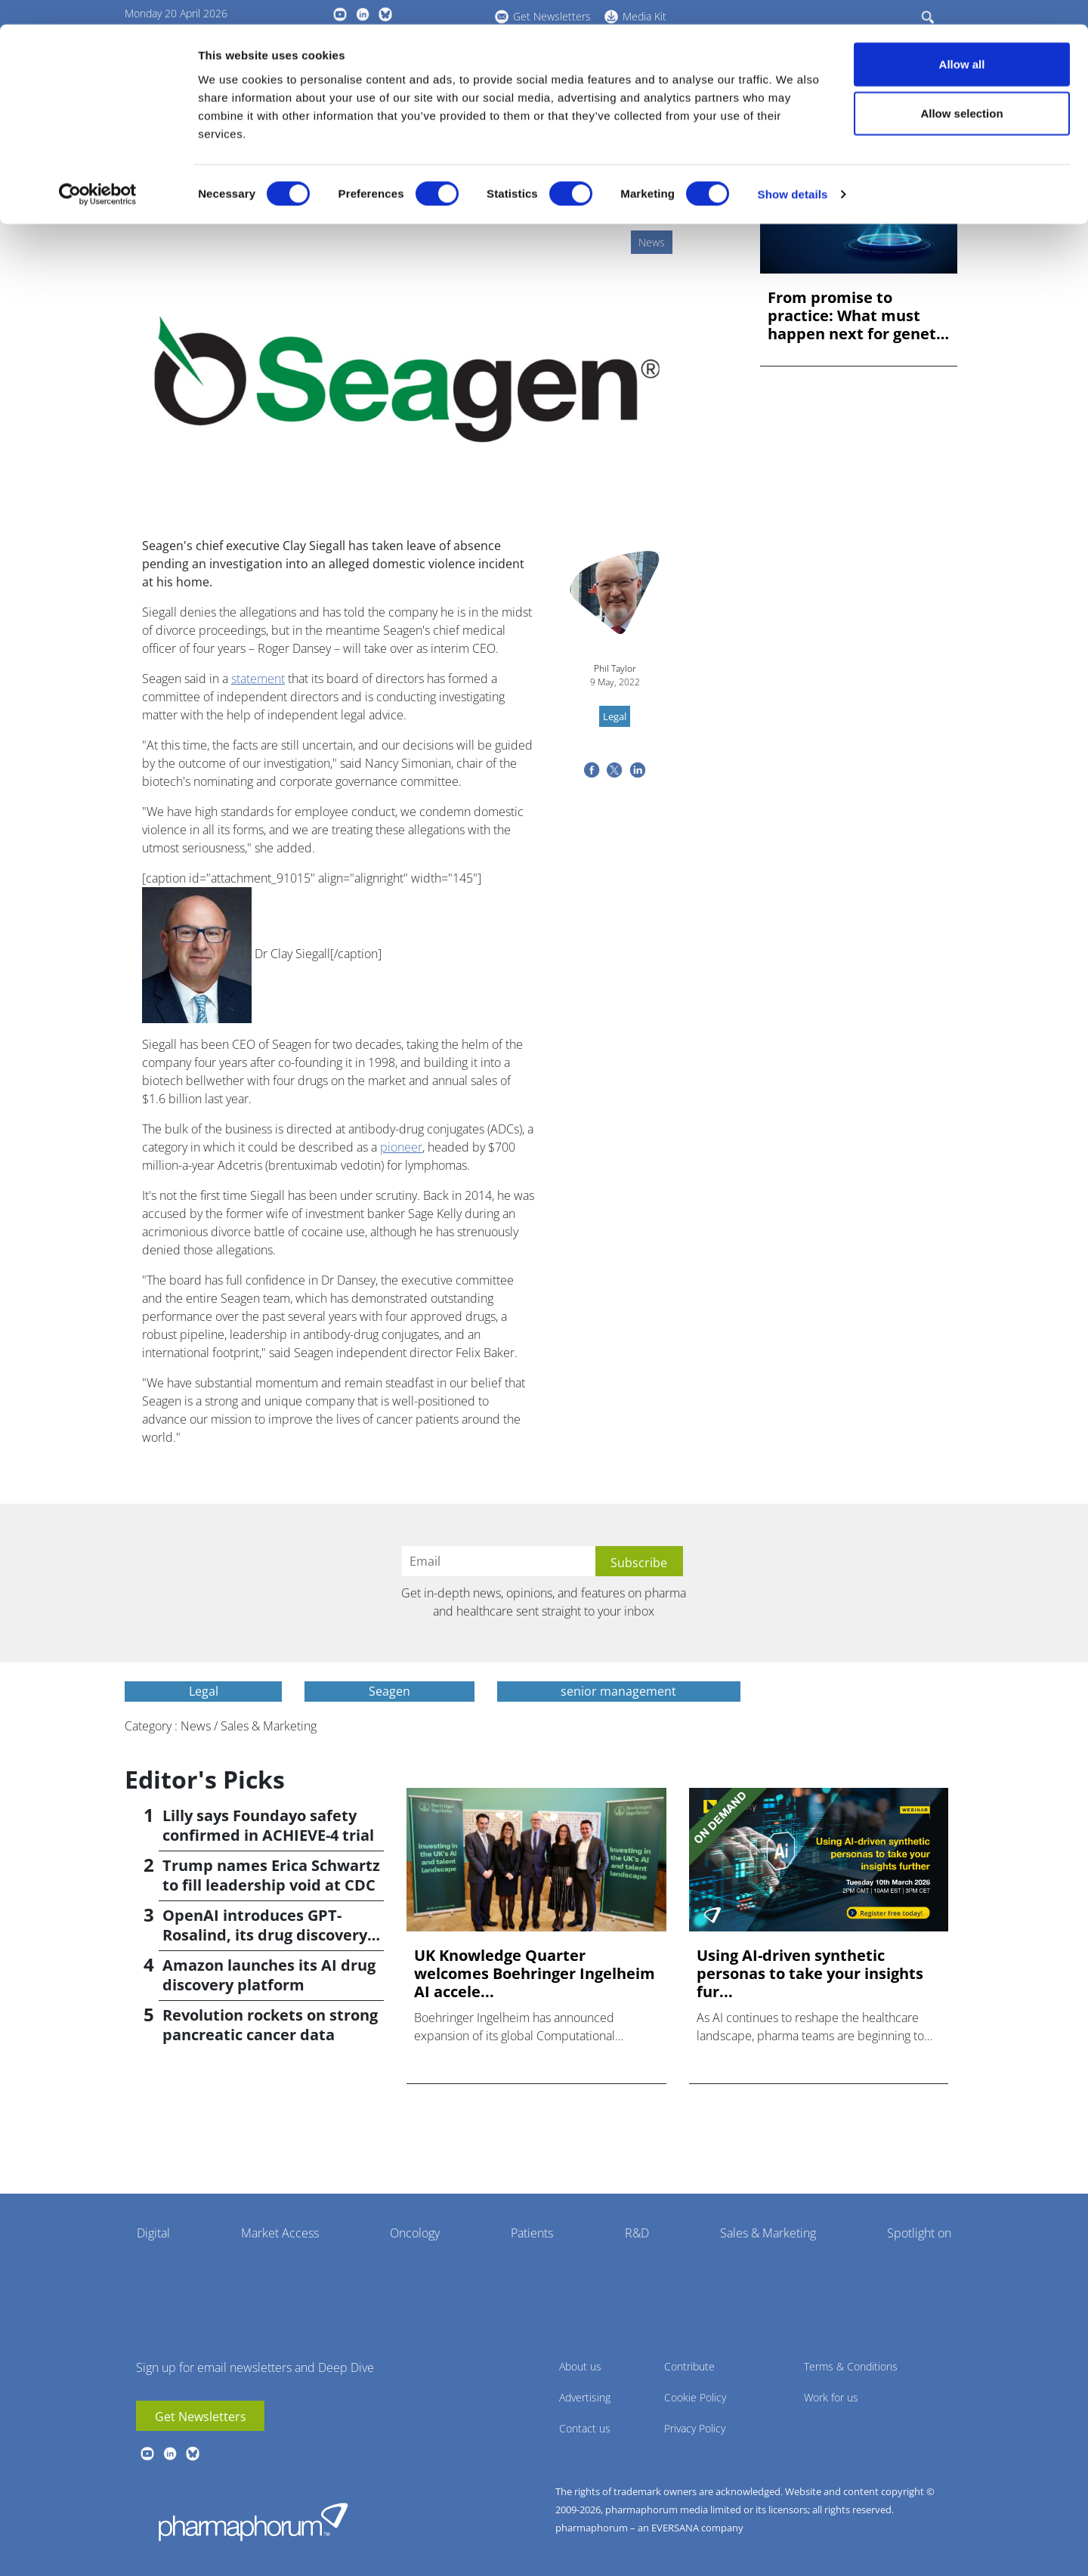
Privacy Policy (694, 2428)
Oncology (415, 2233)
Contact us (584, 2428)
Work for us (831, 2397)
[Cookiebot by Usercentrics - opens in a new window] (98, 170)
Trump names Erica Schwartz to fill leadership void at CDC (271, 1875)
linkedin (170, 2453)
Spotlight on (919, 2233)
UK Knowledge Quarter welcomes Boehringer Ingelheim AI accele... (534, 1974)
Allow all (962, 39)
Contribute (689, 2366)
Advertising (584, 2397)
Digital (153, 2233)
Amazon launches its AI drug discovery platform (269, 1975)
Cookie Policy (695, 2397)
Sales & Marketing (768, 2233)
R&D (637, 2233)
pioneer (401, 1147)
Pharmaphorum (253, 2521)
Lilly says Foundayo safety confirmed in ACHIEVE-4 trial (268, 1825)
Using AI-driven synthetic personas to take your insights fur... (810, 1974)
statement (258, 678)
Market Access (280, 2233)
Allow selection (961, 89)
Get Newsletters (200, 2416)
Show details (793, 170)
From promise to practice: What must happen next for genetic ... (858, 316)
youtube (147, 2453)
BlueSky (192, 2453)
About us (580, 2366)
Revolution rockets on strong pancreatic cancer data (270, 2025)
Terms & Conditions (851, 2366)
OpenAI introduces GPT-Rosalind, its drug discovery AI (264, 1935)
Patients (532, 2233)
